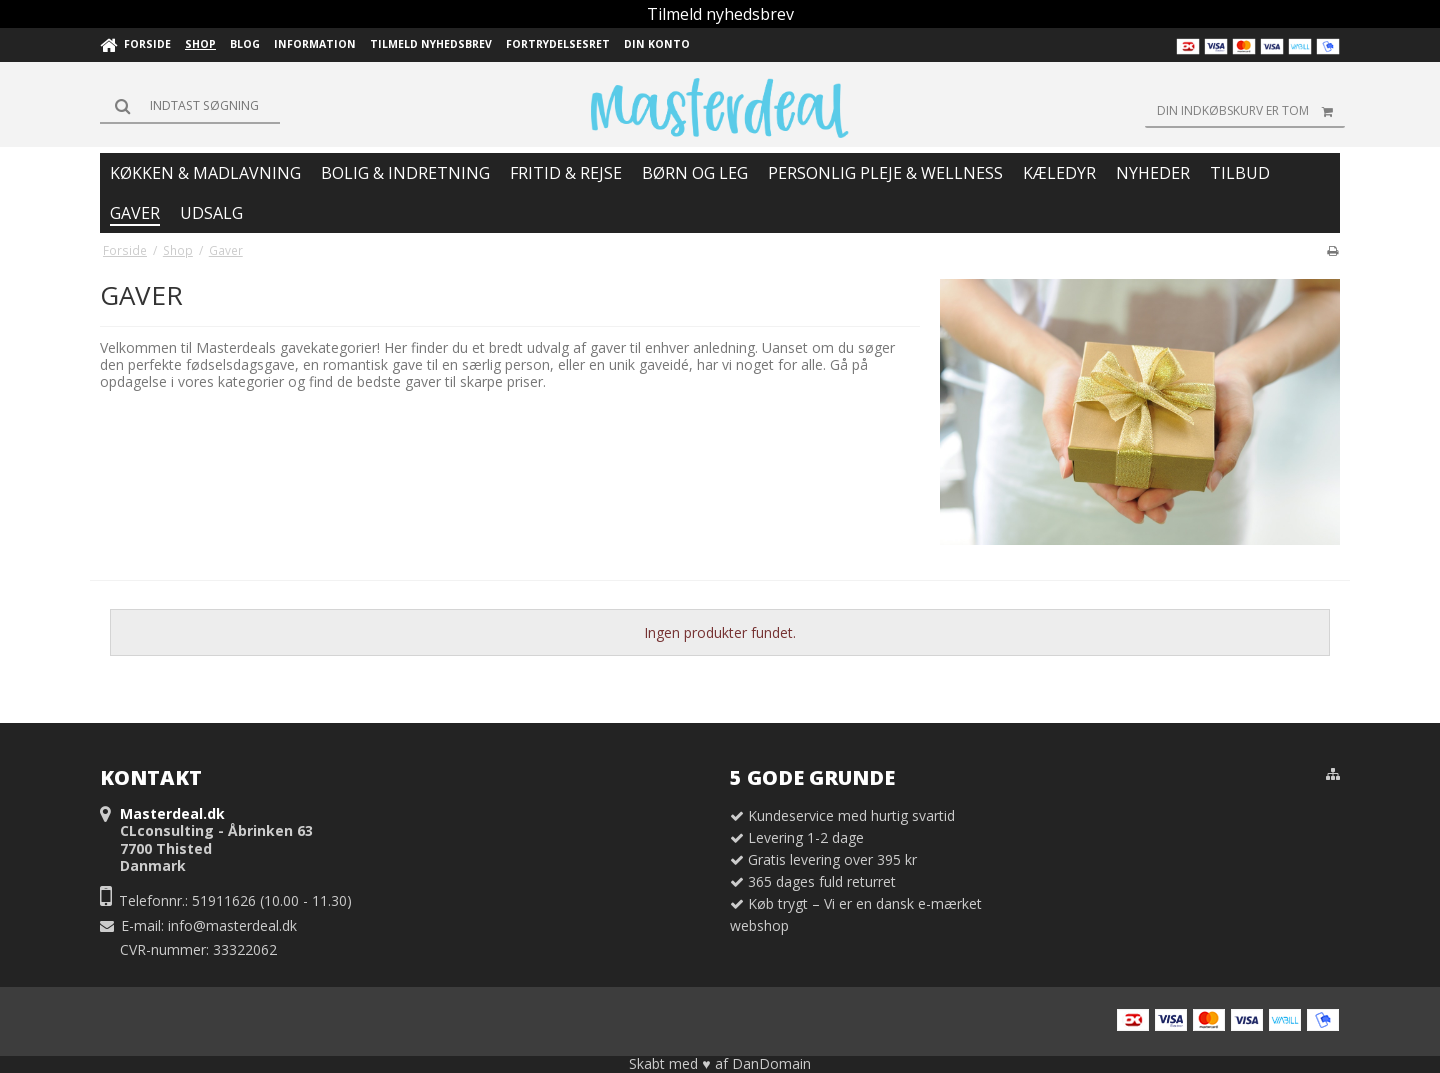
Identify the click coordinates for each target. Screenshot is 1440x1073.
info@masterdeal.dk (232, 925)
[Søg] (190, 106)
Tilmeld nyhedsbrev (720, 14)
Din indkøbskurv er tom (1251, 111)
